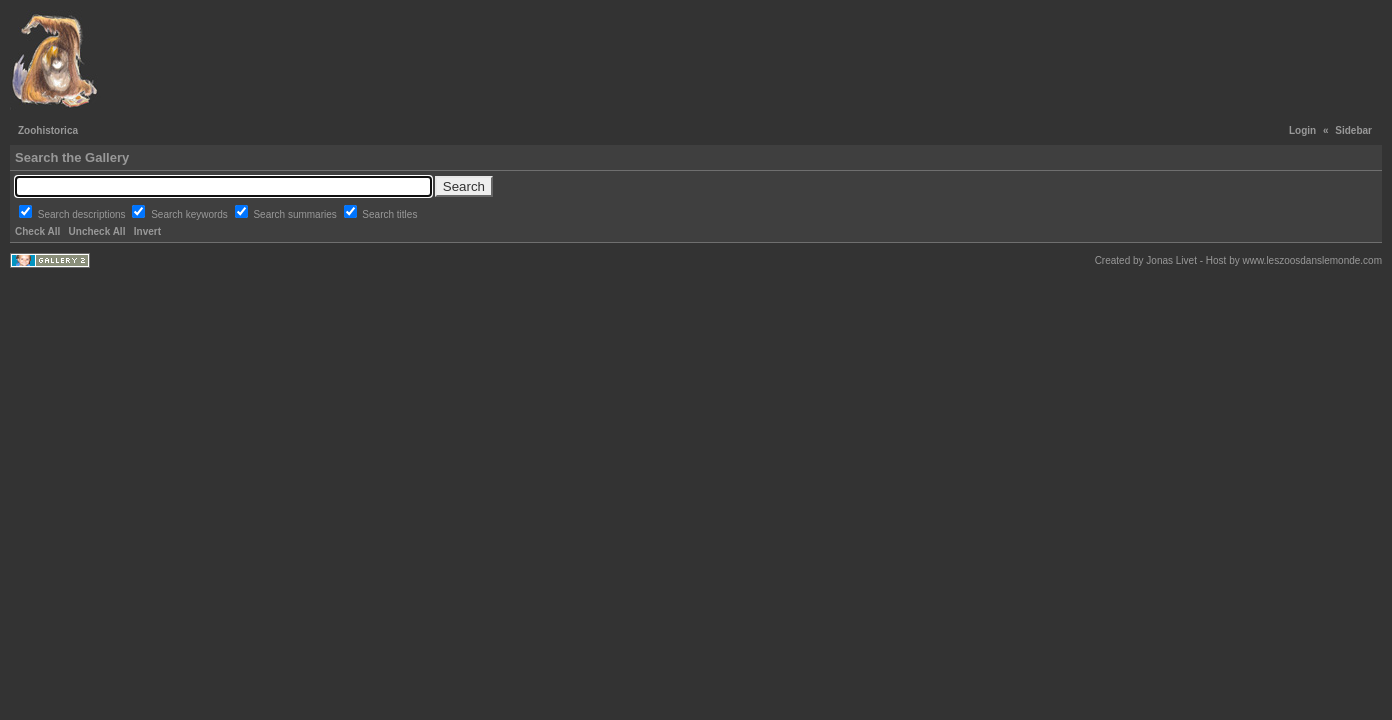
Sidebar (1353, 130)
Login (1302, 130)
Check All (37, 231)
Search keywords (190, 214)
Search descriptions (83, 214)
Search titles (389, 214)
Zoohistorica (48, 130)
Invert (147, 231)
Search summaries (296, 214)
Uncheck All (97, 231)
